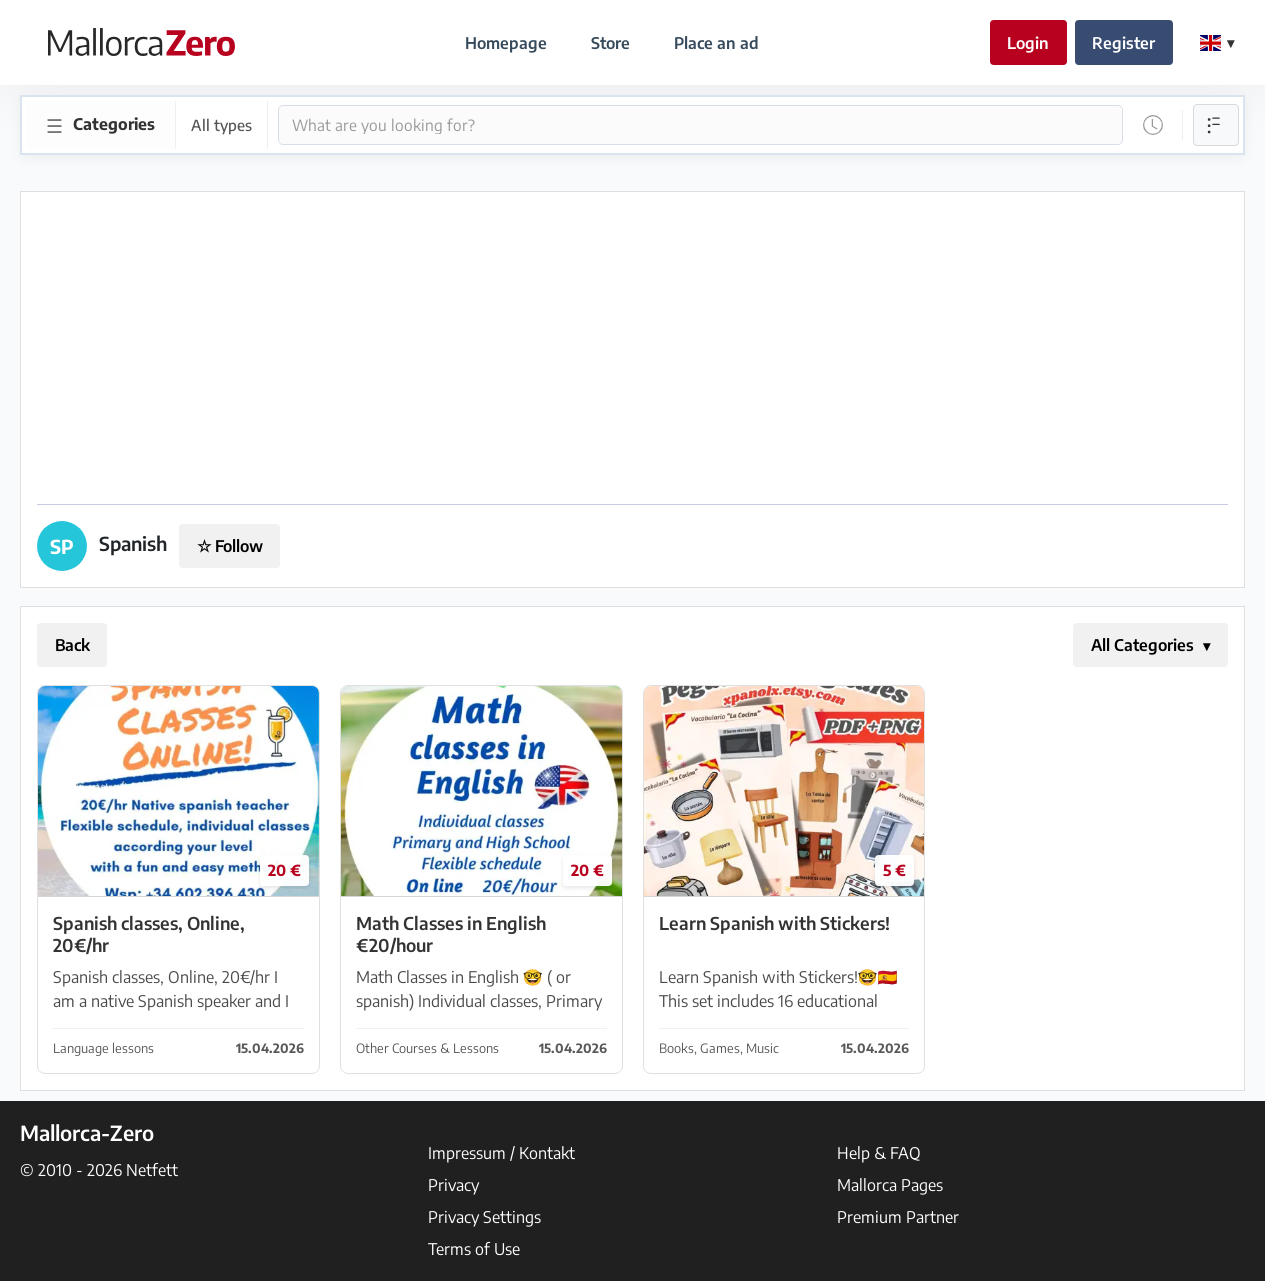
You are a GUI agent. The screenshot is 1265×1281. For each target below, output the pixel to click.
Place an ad (716, 43)
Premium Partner (898, 1217)
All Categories (1144, 645)
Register (1123, 43)
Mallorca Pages (890, 1185)
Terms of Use (474, 1249)
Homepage (506, 43)
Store (610, 43)
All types (221, 124)
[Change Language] (1217, 43)
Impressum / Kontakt (501, 1153)
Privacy (453, 1185)
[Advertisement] (632, 348)
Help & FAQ (879, 1153)
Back (72, 645)
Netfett (152, 1170)
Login (1028, 43)
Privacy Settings (484, 1217)
